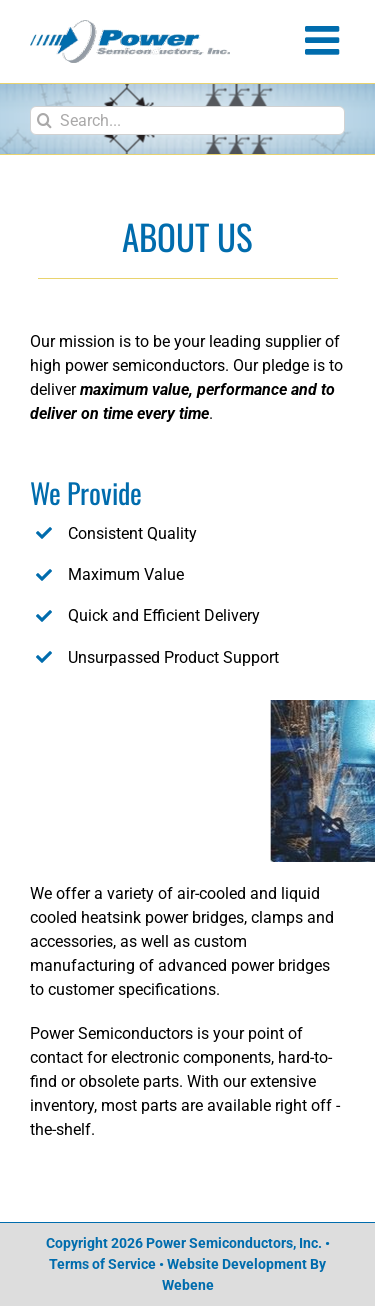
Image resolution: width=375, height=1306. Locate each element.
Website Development (237, 1264)
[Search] (44, 120)
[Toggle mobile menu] (325, 40)
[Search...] (187, 120)
